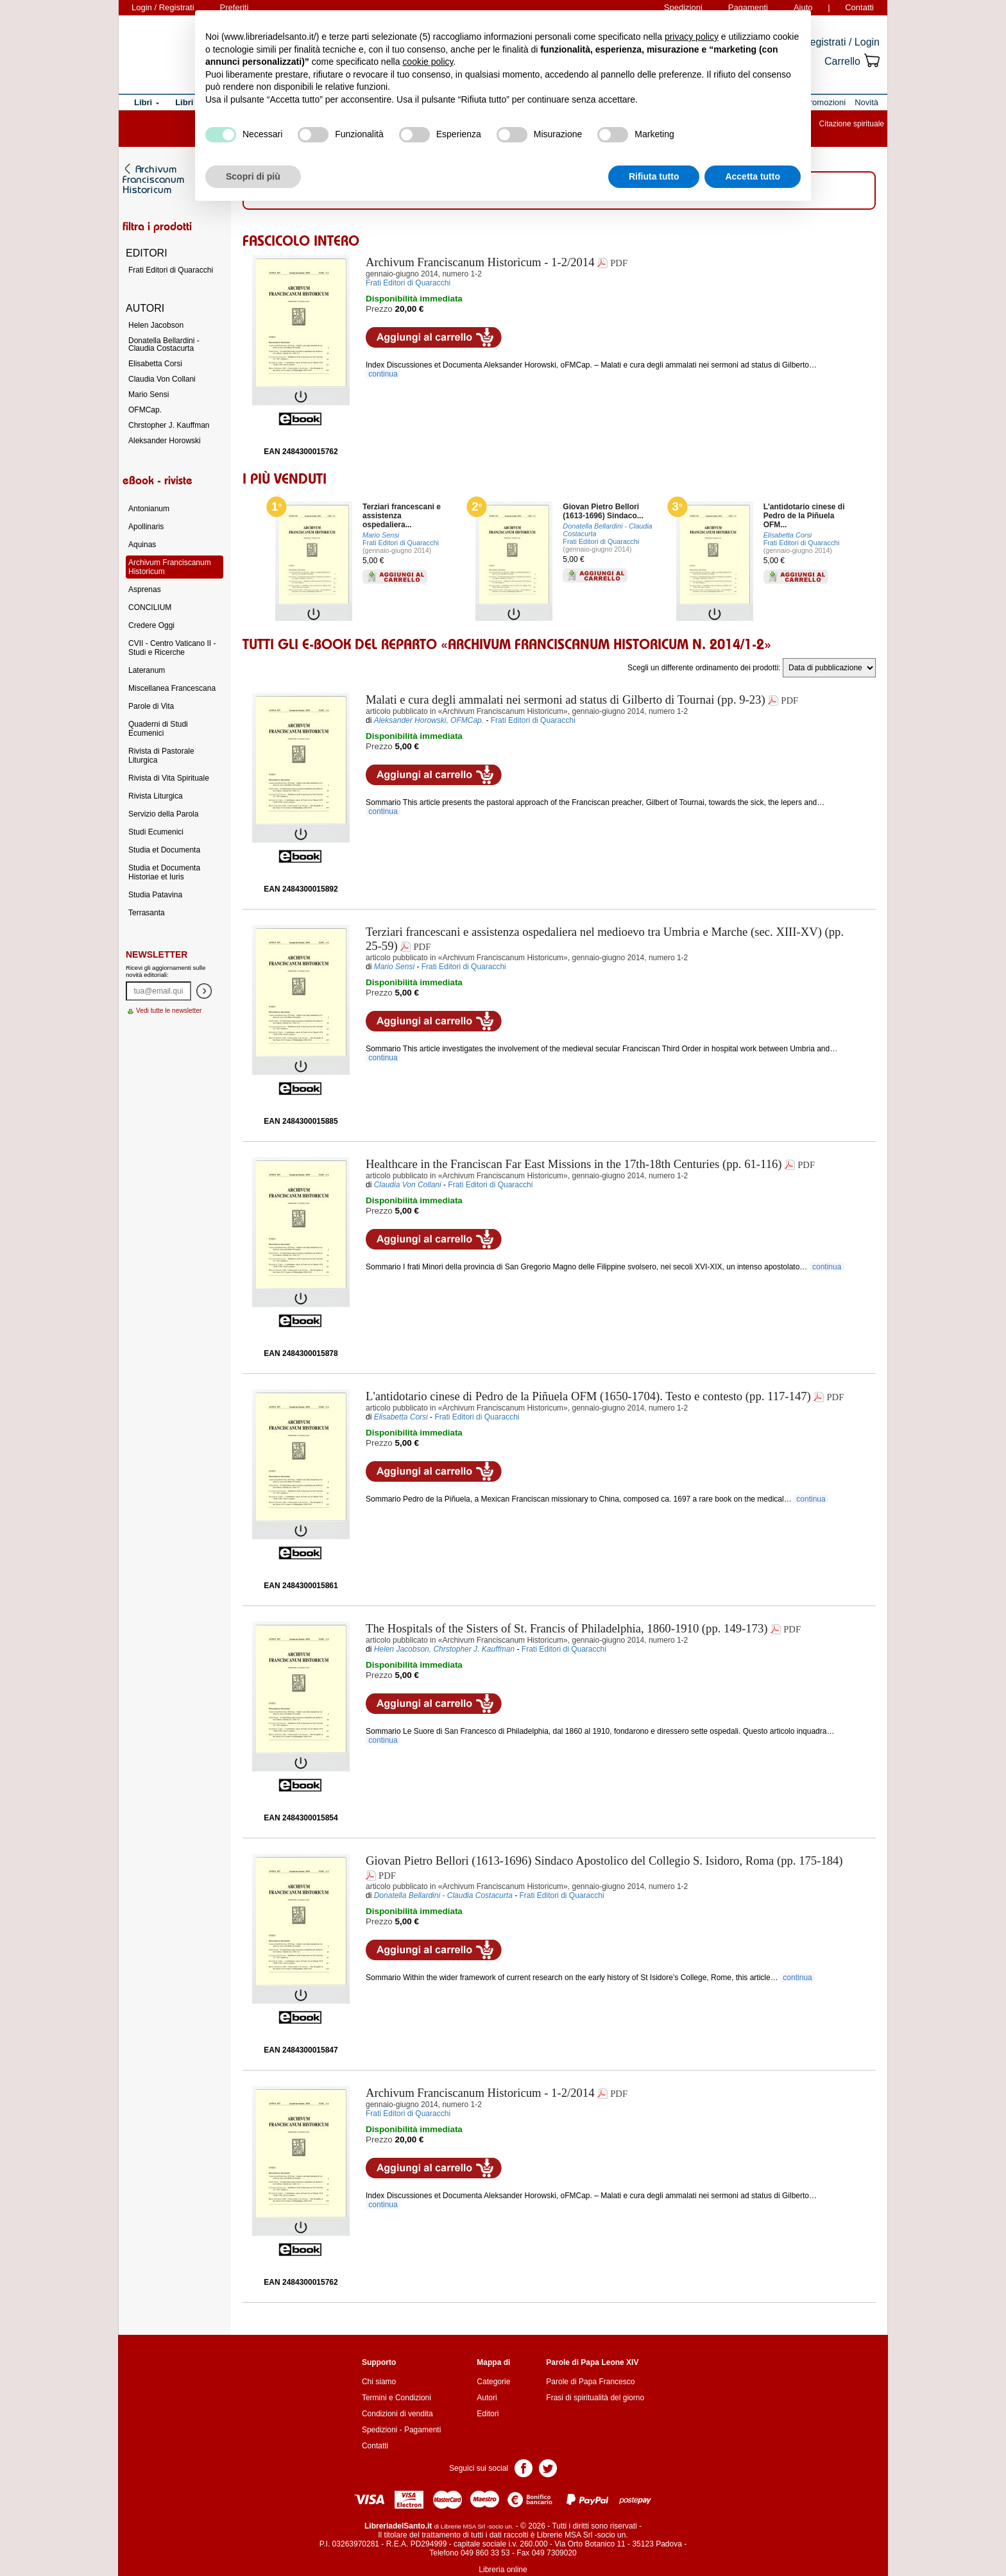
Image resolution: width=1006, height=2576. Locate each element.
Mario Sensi (148, 394)
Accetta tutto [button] (752, 176)
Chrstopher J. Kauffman (169, 425)
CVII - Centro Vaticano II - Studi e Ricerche (172, 648)
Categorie (493, 2381)
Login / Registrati (163, 7)
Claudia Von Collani (162, 379)
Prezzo (379, 309)
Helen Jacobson (155, 325)
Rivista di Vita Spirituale (168, 778)
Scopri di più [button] (253, 176)
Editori (488, 2413)
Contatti (859, 7)
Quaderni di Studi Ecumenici (158, 729)
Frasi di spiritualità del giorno (595, 2397)
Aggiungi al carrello (434, 337)
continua (383, 373)
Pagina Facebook (524, 2467)
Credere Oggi (151, 625)
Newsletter (156, 954)
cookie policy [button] (427, 61)
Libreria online (503, 2569)
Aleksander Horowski (164, 440)
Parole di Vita (151, 706)
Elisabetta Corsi (155, 363)
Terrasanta (146, 912)
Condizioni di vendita (397, 2413)
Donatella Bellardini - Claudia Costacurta (164, 344)
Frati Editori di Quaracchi (400, 543)
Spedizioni (379, 2429)
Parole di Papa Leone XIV (592, 2362)
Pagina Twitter (548, 2467)
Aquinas (142, 544)
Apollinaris (146, 526)
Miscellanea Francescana (172, 688)
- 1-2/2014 (480, 262)
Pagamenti (422, 2429)
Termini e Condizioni (396, 2397)
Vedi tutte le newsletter (169, 1010)
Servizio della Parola (163, 813)
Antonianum (148, 508)
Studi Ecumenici (155, 831)
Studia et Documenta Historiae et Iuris (164, 872)
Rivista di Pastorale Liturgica (161, 756)
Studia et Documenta (164, 849)
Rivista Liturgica (155, 796)
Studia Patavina (155, 894)
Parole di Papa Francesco (590, 2381)
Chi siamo (379, 2381)
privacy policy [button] (692, 36)
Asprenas (144, 589)
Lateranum (146, 670)
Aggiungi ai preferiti (578, 337)
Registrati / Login (841, 42)
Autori (487, 2397)
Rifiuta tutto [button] (654, 176)
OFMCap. (145, 409)
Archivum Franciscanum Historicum (169, 567)
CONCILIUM (149, 607)
